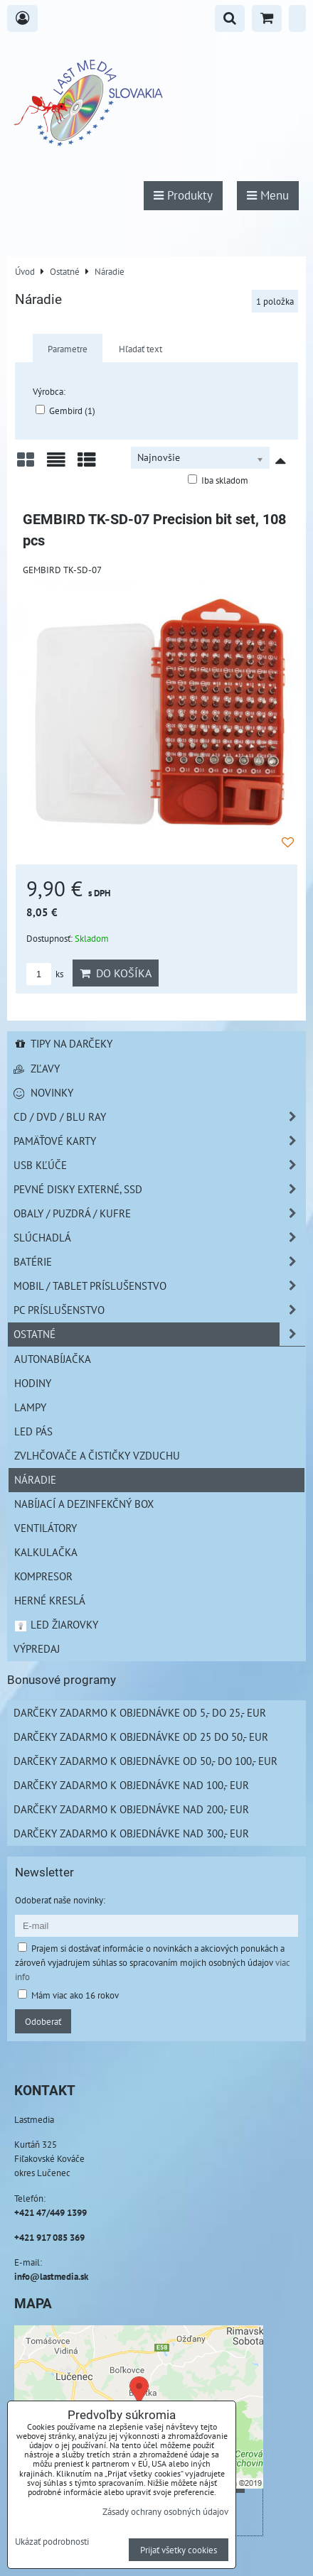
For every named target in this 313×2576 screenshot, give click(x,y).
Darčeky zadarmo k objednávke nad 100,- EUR (131, 1785)
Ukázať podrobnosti (52, 2542)
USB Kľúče (159, 1165)
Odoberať (43, 2021)
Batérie (159, 1261)
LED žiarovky (56, 1624)
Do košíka (116, 973)
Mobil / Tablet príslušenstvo (159, 1286)
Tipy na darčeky (63, 1043)
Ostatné (159, 1334)
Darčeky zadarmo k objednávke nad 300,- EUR (131, 1833)
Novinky (43, 1092)
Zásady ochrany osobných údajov (165, 2511)
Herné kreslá (49, 1600)
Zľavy (37, 1068)
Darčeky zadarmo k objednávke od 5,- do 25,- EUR (140, 1712)
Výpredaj (37, 1648)
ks (44, 974)
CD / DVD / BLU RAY (159, 1117)
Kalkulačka (46, 1552)
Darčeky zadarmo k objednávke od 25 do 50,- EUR (141, 1736)
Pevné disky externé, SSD (159, 1189)
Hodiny (32, 1383)
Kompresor (43, 1576)
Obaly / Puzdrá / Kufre (159, 1213)
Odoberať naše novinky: (60, 1899)
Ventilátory (45, 1528)
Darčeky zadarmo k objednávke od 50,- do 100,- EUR (145, 1761)
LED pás (33, 1431)
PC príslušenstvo (159, 1310)
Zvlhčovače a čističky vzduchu (97, 1455)
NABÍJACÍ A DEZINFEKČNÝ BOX (84, 1503)
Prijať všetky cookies (178, 2549)
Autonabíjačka (52, 1359)
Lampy (30, 1407)
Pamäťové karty (159, 1141)
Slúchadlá (159, 1237)
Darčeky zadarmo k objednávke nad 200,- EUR (131, 1809)
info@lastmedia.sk (51, 2276)
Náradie (35, 1479)
